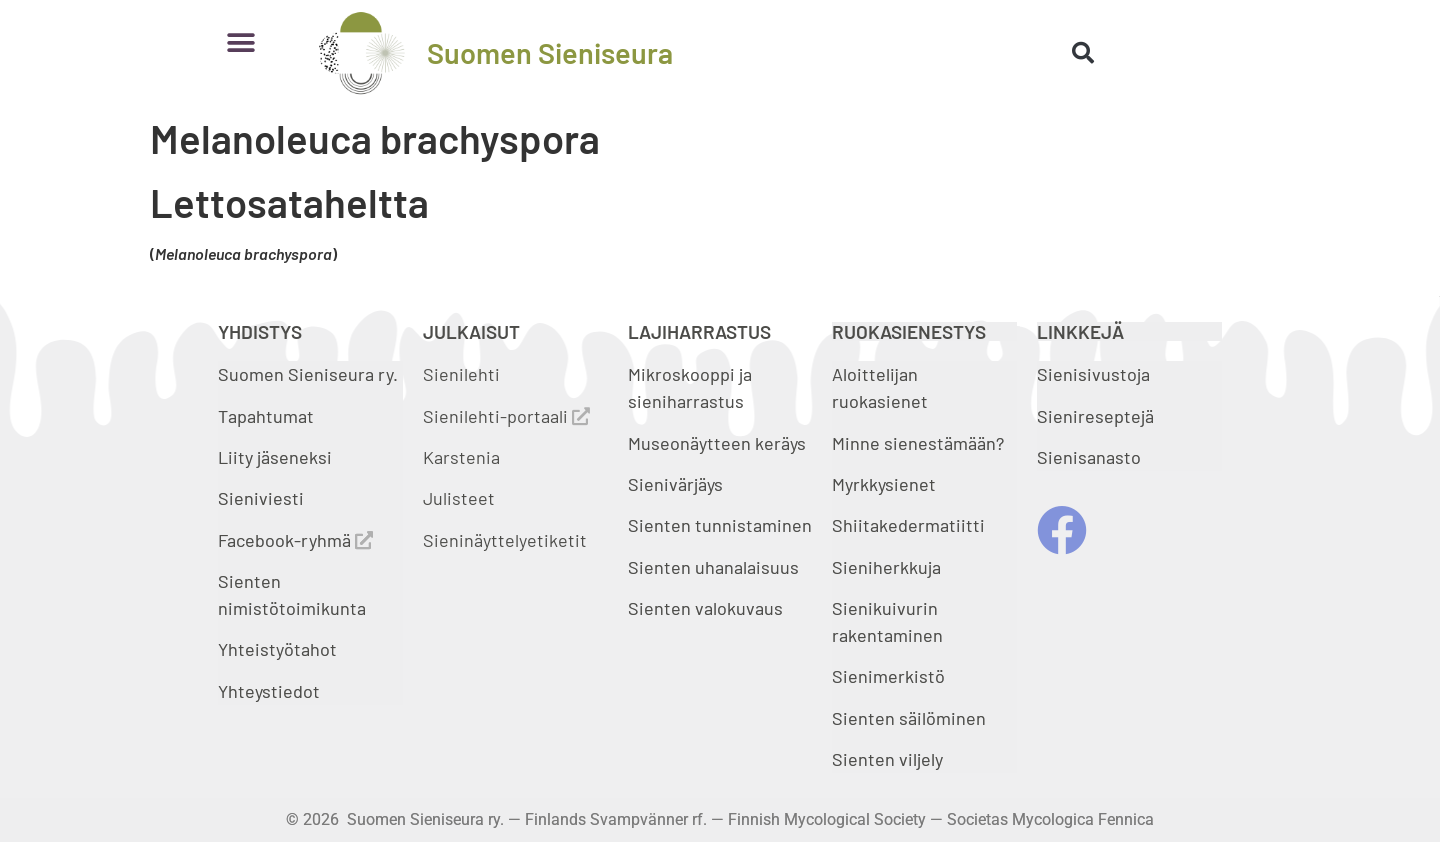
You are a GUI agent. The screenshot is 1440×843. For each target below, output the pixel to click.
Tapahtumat (266, 416)
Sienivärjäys (675, 484)
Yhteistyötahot (277, 649)
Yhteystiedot (269, 691)
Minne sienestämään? (918, 443)
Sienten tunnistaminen (720, 525)
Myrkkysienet (884, 484)
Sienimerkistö (888, 676)
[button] (240, 42)
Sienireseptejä (1095, 416)
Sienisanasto (1089, 457)
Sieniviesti (263, 498)
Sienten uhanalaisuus (713, 567)
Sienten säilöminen (909, 718)
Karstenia (461, 457)
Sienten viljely (887, 759)
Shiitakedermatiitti (908, 525)
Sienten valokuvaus (705, 608)
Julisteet (459, 498)
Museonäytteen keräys (717, 443)
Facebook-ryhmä (295, 540)
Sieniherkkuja (886, 567)
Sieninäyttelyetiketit (505, 540)
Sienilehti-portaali (506, 416)
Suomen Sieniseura (550, 52)
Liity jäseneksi (275, 457)
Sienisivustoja (1093, 374)
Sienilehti (461, 374)
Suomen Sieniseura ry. (308, 374)
